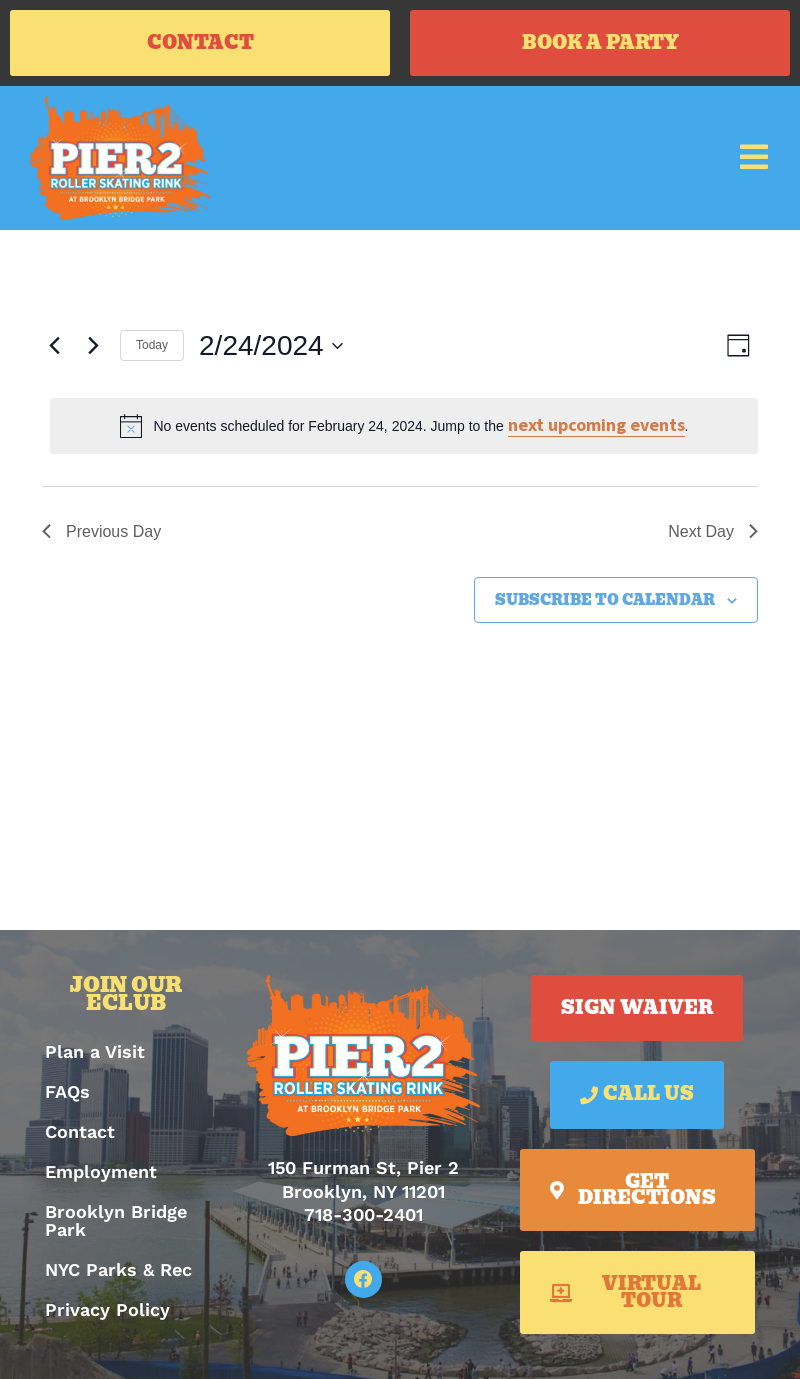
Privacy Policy (107, 1309)
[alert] (404, 426)
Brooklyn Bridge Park (116, 1220)
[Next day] (93, 346)
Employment (101, 1171)
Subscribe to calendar (605, 600)
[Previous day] (54, 346)
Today (152, 346)
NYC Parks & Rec (118, 1269)
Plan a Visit (95, 1051)
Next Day (713, 531)
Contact (80, 1131)
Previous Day (101, 531)
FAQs (67, 1091)
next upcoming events (596, 424)
